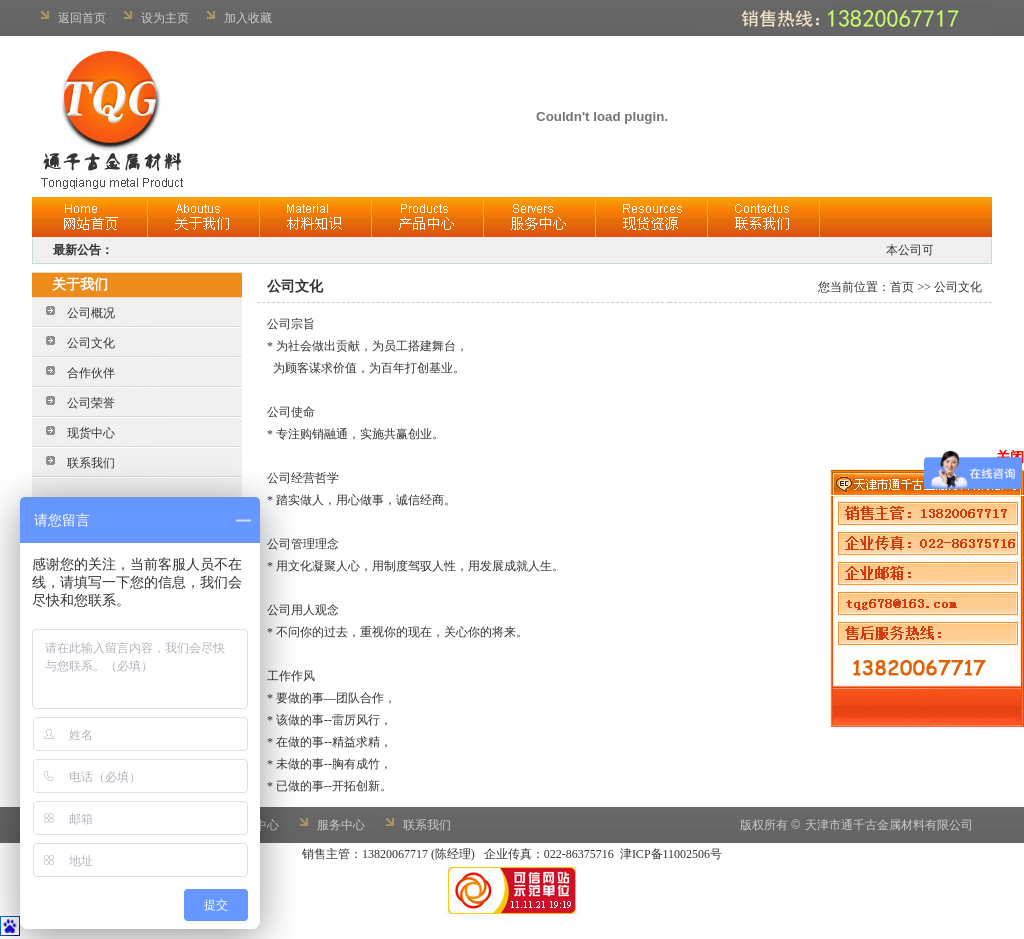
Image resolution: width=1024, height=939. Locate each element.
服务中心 (341, 825)
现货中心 (91, 433)
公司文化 (91, 343)
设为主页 (165, 18)
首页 (902, 287)
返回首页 (82, 18)
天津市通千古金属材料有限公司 (889, 825)
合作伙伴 (91, 373)
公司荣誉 (91, 403)
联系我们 (91, 463)
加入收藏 (248, 18)
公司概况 (91, 313)
